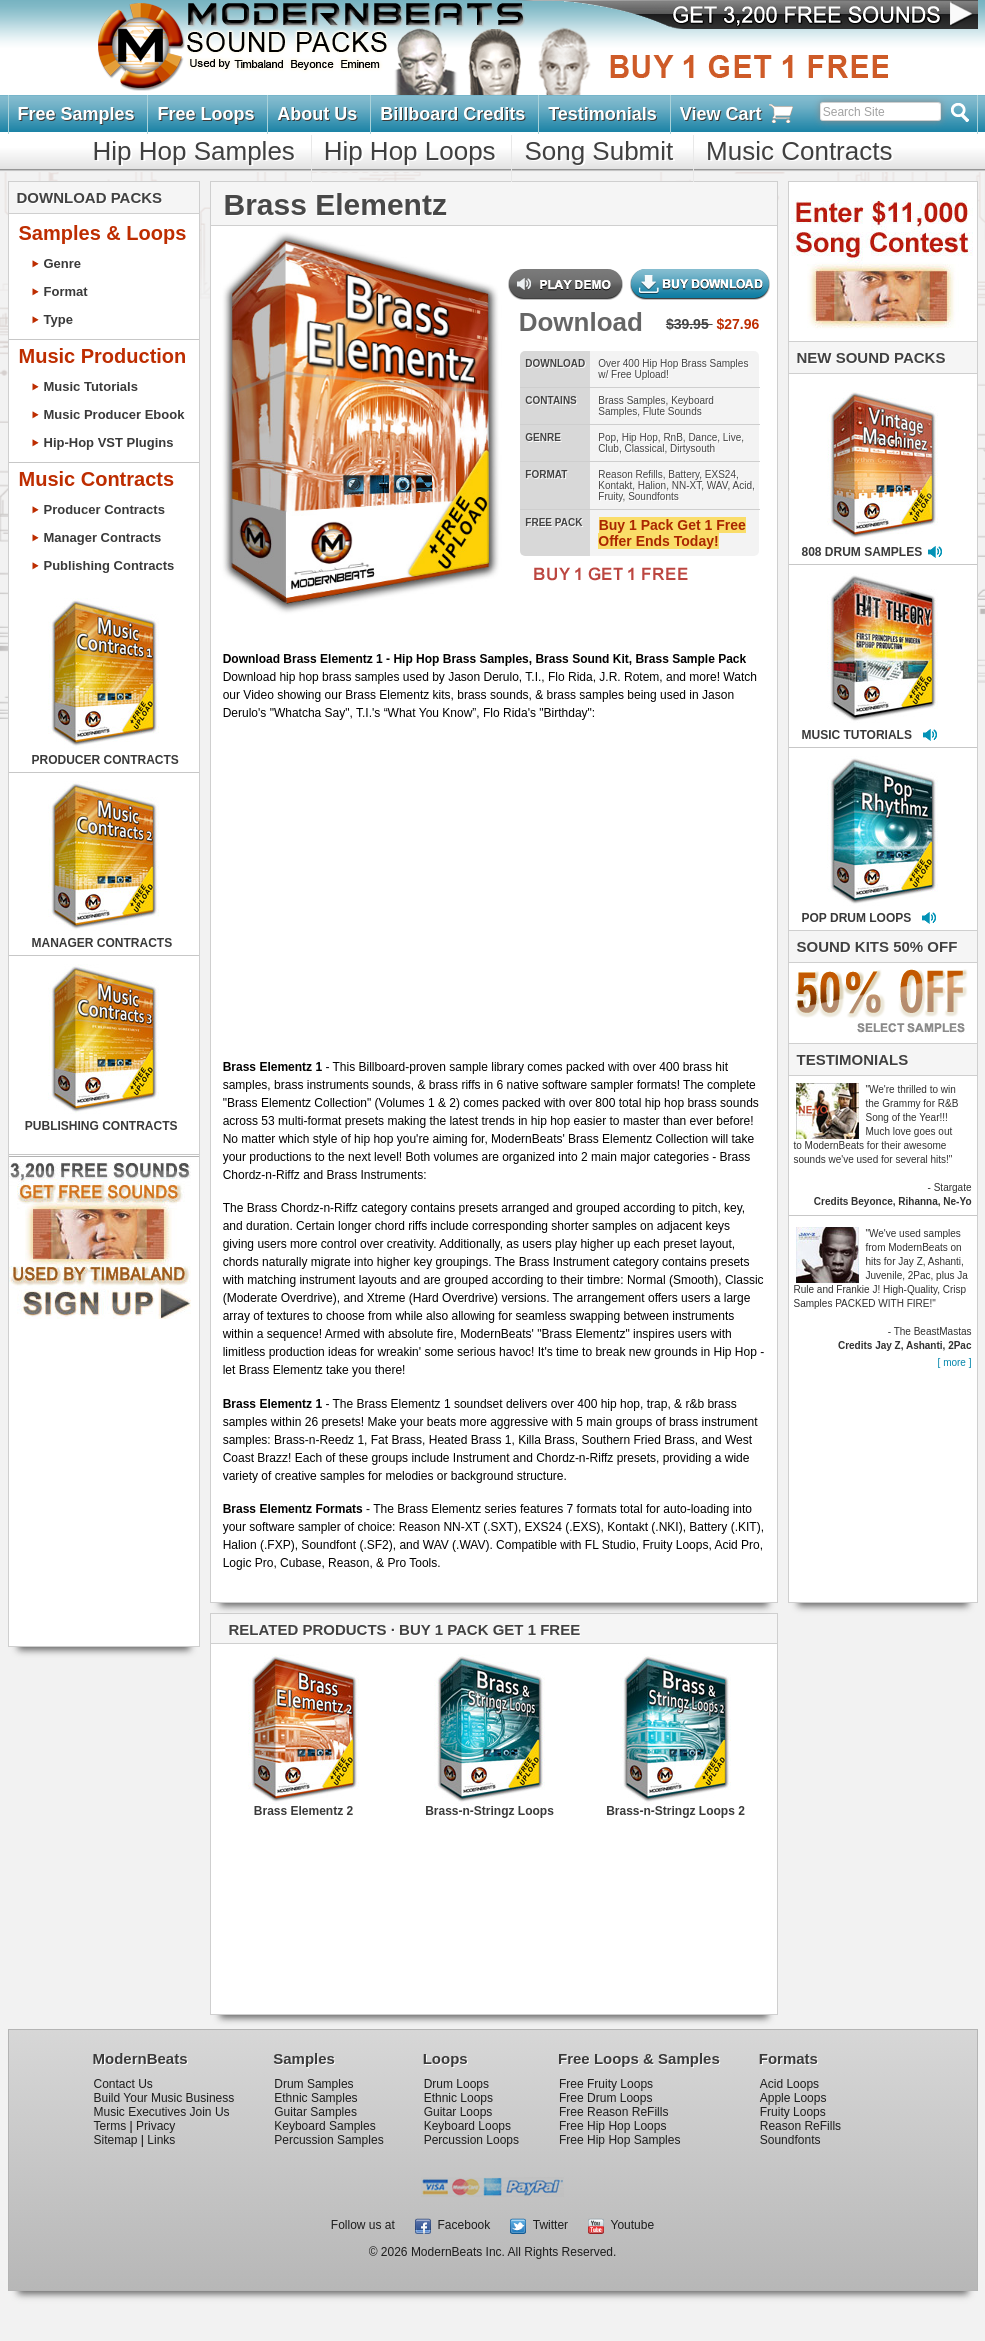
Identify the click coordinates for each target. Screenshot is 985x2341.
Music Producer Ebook (114, 414)
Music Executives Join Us (162, 2112)
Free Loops (205, 114)
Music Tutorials (91, 386)
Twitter (539, 2225)
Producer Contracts (104, 509)
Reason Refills (630, 474)
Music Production (103, 356)
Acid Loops (789, 2084)
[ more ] (955, 1362)
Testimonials (602, 114)
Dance (702, 437)
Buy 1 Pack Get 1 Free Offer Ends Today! (671, 533)
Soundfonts (653, 496)
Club (608, 448)
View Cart (738, 114)
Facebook (452, 2225)
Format (66, 291)
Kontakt (615, 485)
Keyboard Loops (467, 2126)
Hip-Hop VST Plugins (109, 442)
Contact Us (123, 2084)
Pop (607, 437)
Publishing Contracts (109, 565)
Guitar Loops (458, 2112)
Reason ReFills (800, 2126)
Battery (683, 474)
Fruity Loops (793, 2112)
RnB (672, 437)
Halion (652, 485)
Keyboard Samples (324, 2126)
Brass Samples (631, 400)
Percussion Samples (328, 2140)
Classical (644, 448)
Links (161, 2140)
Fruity (610, 496)
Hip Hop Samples (194, 151)
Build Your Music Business (164, 2098)
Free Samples (76, 114)
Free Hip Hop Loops (612, 2126)
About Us (317, 114)
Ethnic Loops (458, 2098)
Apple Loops (793, 2098)
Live (732, 437)
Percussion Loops (471, 2140)
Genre (63, 263)
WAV (717, 485)
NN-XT (686, 485)
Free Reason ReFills (613, 2112)
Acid (742, 485)
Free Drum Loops (605, 2098)
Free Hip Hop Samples (619, 2140)
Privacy (155, 2126)
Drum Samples (313, 2084)
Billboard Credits (452, 114)
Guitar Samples (315, 2112)
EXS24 (720, 474)
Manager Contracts (103, 537)
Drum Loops (456, 2084)
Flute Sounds (672, 411)
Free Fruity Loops (606, 2084)
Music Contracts (799, 151)
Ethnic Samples (315, 2098)
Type (58, 319)
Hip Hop (640, 437)
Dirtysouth (692, 448)
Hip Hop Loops (410, 151)
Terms (110, 2126)
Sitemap (116, 2140)
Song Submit (598, 151)
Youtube (621, 2225)
